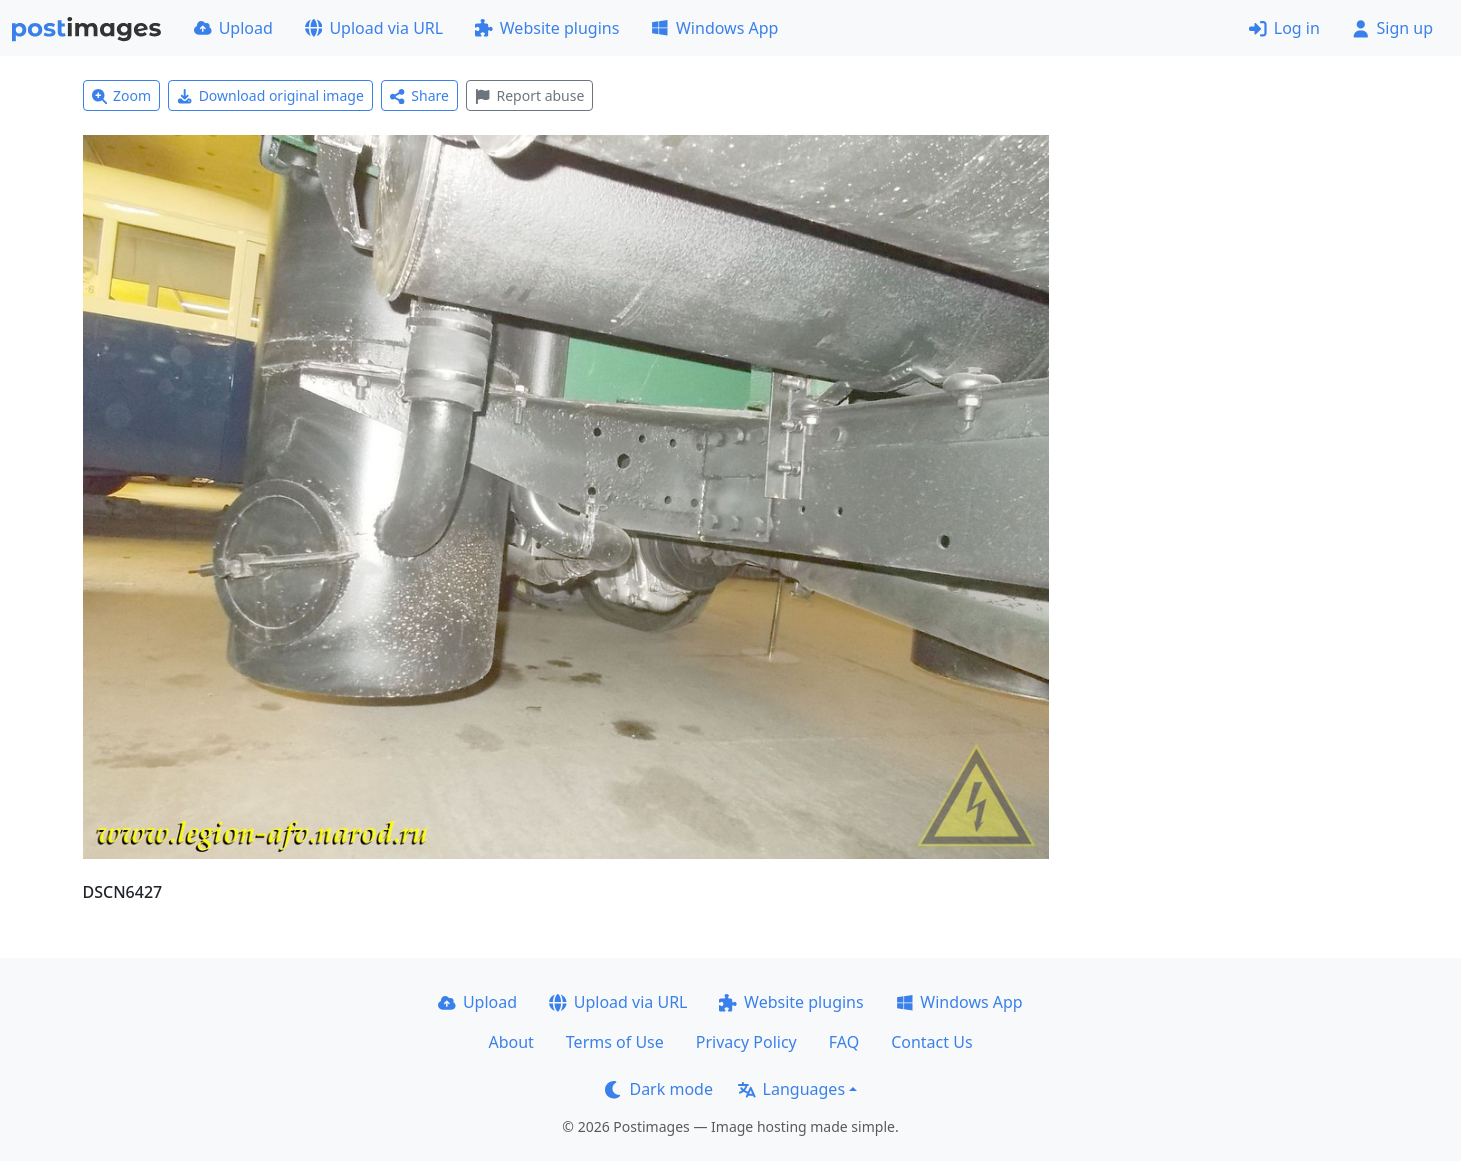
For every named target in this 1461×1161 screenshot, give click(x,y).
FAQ (844, 1042)
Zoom (122, 95)
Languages (791, 1089)
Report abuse (529, 95)
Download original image (270, 95)
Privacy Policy (746, 1042)
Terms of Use (615, 1042)
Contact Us (931, 1042)
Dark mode (659, 1089)
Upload (233, 28)
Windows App (714, 28)
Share (419, 95)
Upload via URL (374, 28)
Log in (1284, 28)
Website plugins (547, 28)
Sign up (1392, 28)
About (510, 1042)
